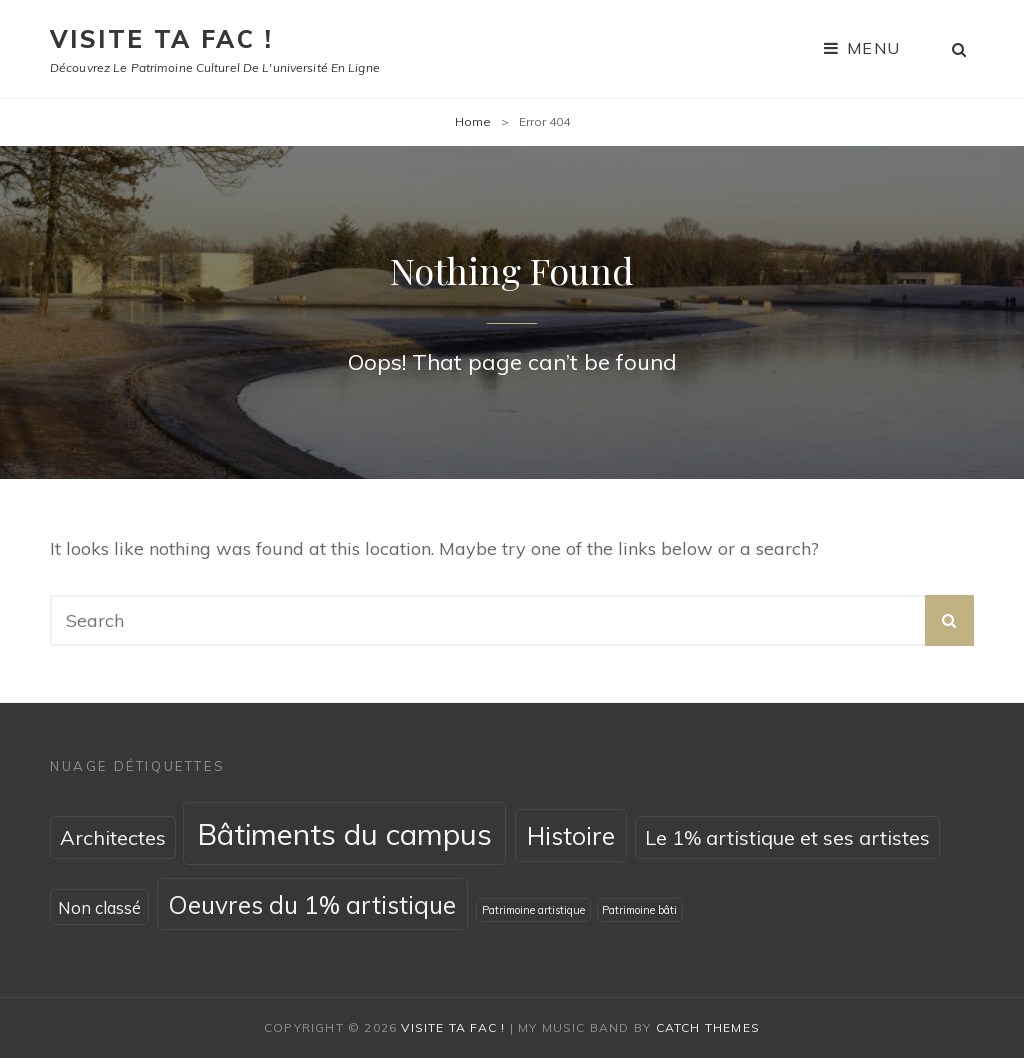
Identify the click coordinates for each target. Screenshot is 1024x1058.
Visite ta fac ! (161, 39)
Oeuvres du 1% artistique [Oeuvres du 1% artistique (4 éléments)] (312, 904)
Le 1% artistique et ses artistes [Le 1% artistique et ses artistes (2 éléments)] (787, 837)
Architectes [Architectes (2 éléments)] (113, 837)
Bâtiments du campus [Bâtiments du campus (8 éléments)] (344, 834)
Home (473, 121)
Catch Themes (708, 1027)
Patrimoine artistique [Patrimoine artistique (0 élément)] (533, 910)
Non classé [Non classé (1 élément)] (99, 907)
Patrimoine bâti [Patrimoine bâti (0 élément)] (639, 910)
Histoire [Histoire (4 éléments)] (571, 835)
